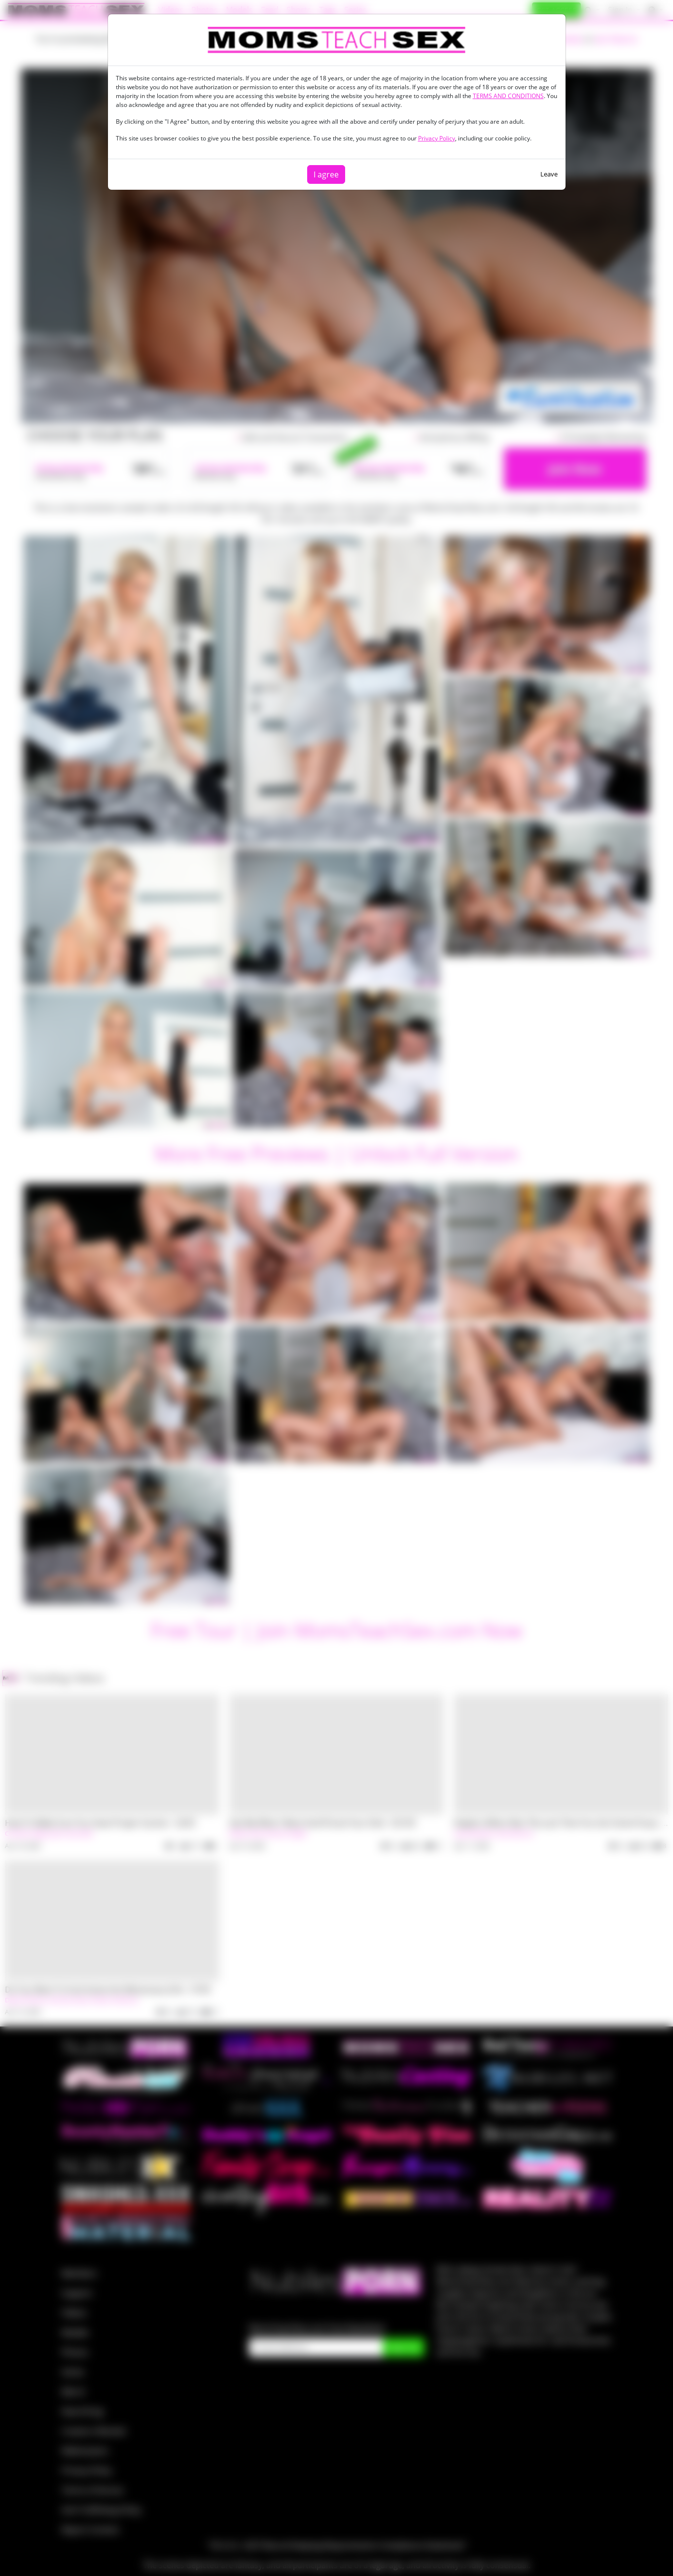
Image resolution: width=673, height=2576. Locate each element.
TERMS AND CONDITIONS (508, 96)
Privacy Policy (436, 138)
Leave (549, 174)
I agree (326, 174)
